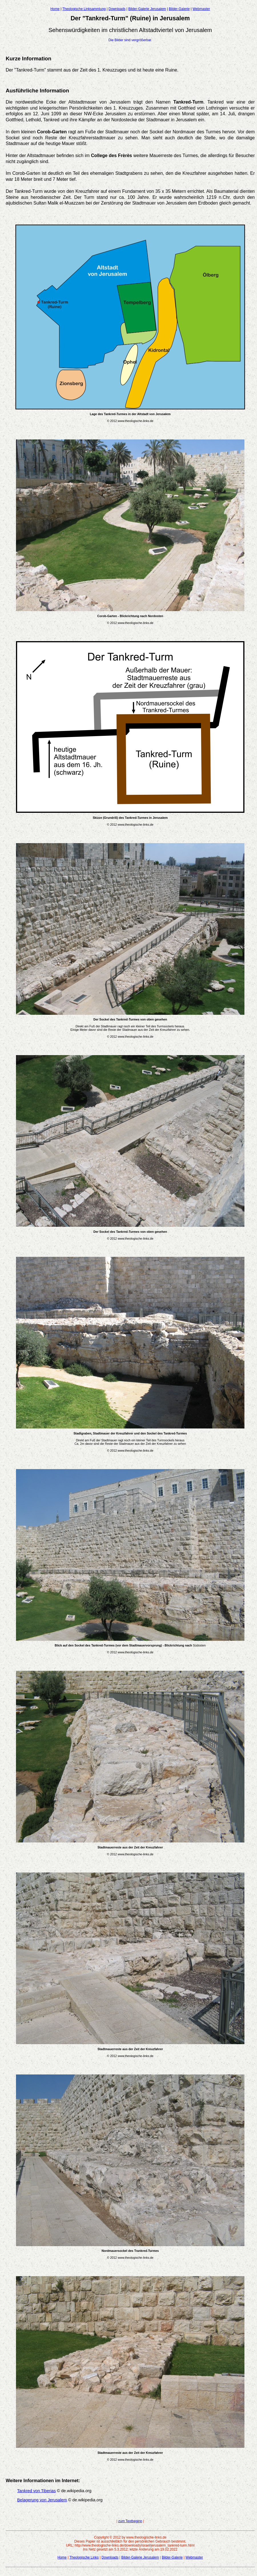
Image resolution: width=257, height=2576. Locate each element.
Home (55, 9)
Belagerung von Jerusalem (42, 2500)
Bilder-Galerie (179, 9)
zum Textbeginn (130, 2521)
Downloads (117, 9)
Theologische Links (84, 2557)
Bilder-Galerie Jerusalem (147, 9)
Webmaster (201, 9)
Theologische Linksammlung (84, 9)
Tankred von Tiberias (36, 2490)
